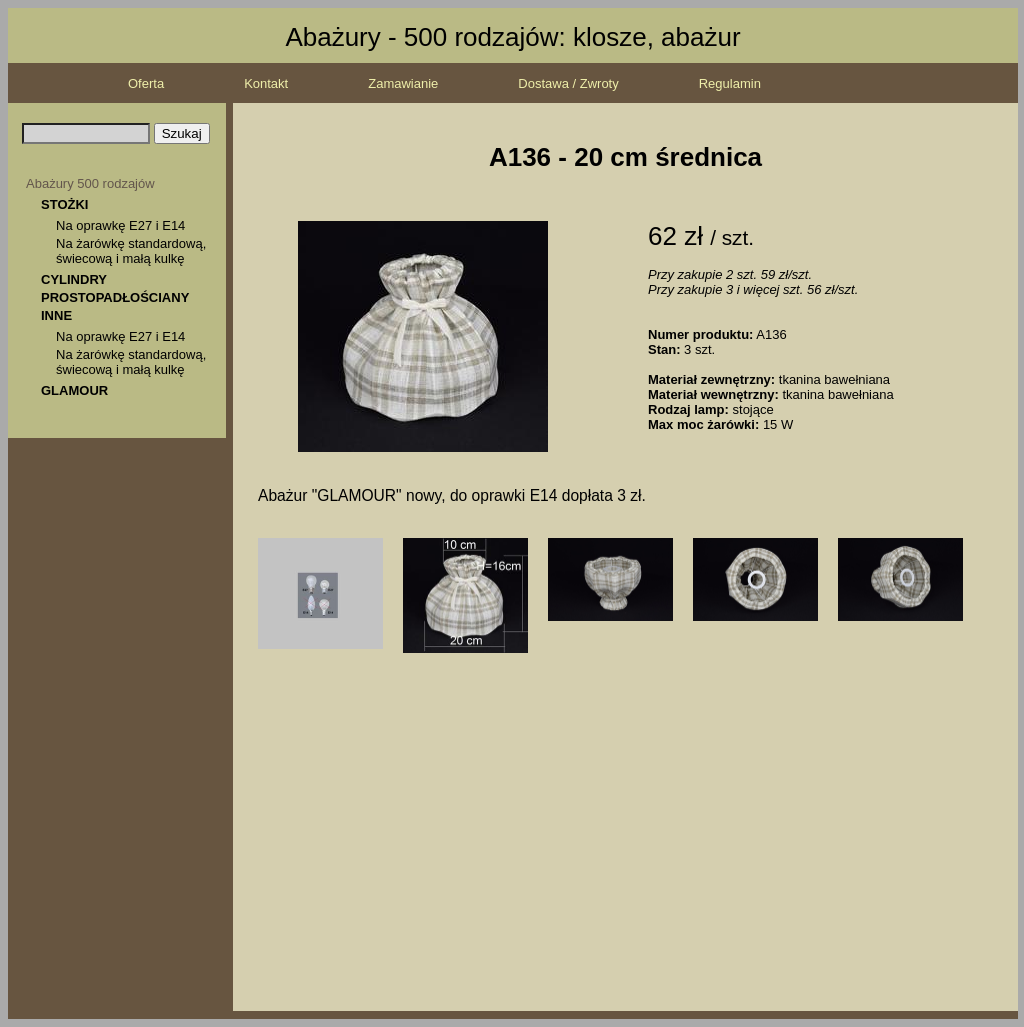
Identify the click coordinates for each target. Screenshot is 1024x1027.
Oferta (146, 83)
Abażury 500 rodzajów (90, 183)
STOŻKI (64, 204)
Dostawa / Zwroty (568, 83)
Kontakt (266, 83)
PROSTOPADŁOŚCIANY (115, 297)
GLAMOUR (74, 390)
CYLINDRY (74, 279)
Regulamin (730, 83)
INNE (56, 315)
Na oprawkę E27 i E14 (120, 225)
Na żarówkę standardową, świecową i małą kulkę (131, 251)
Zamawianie (403, 83)
